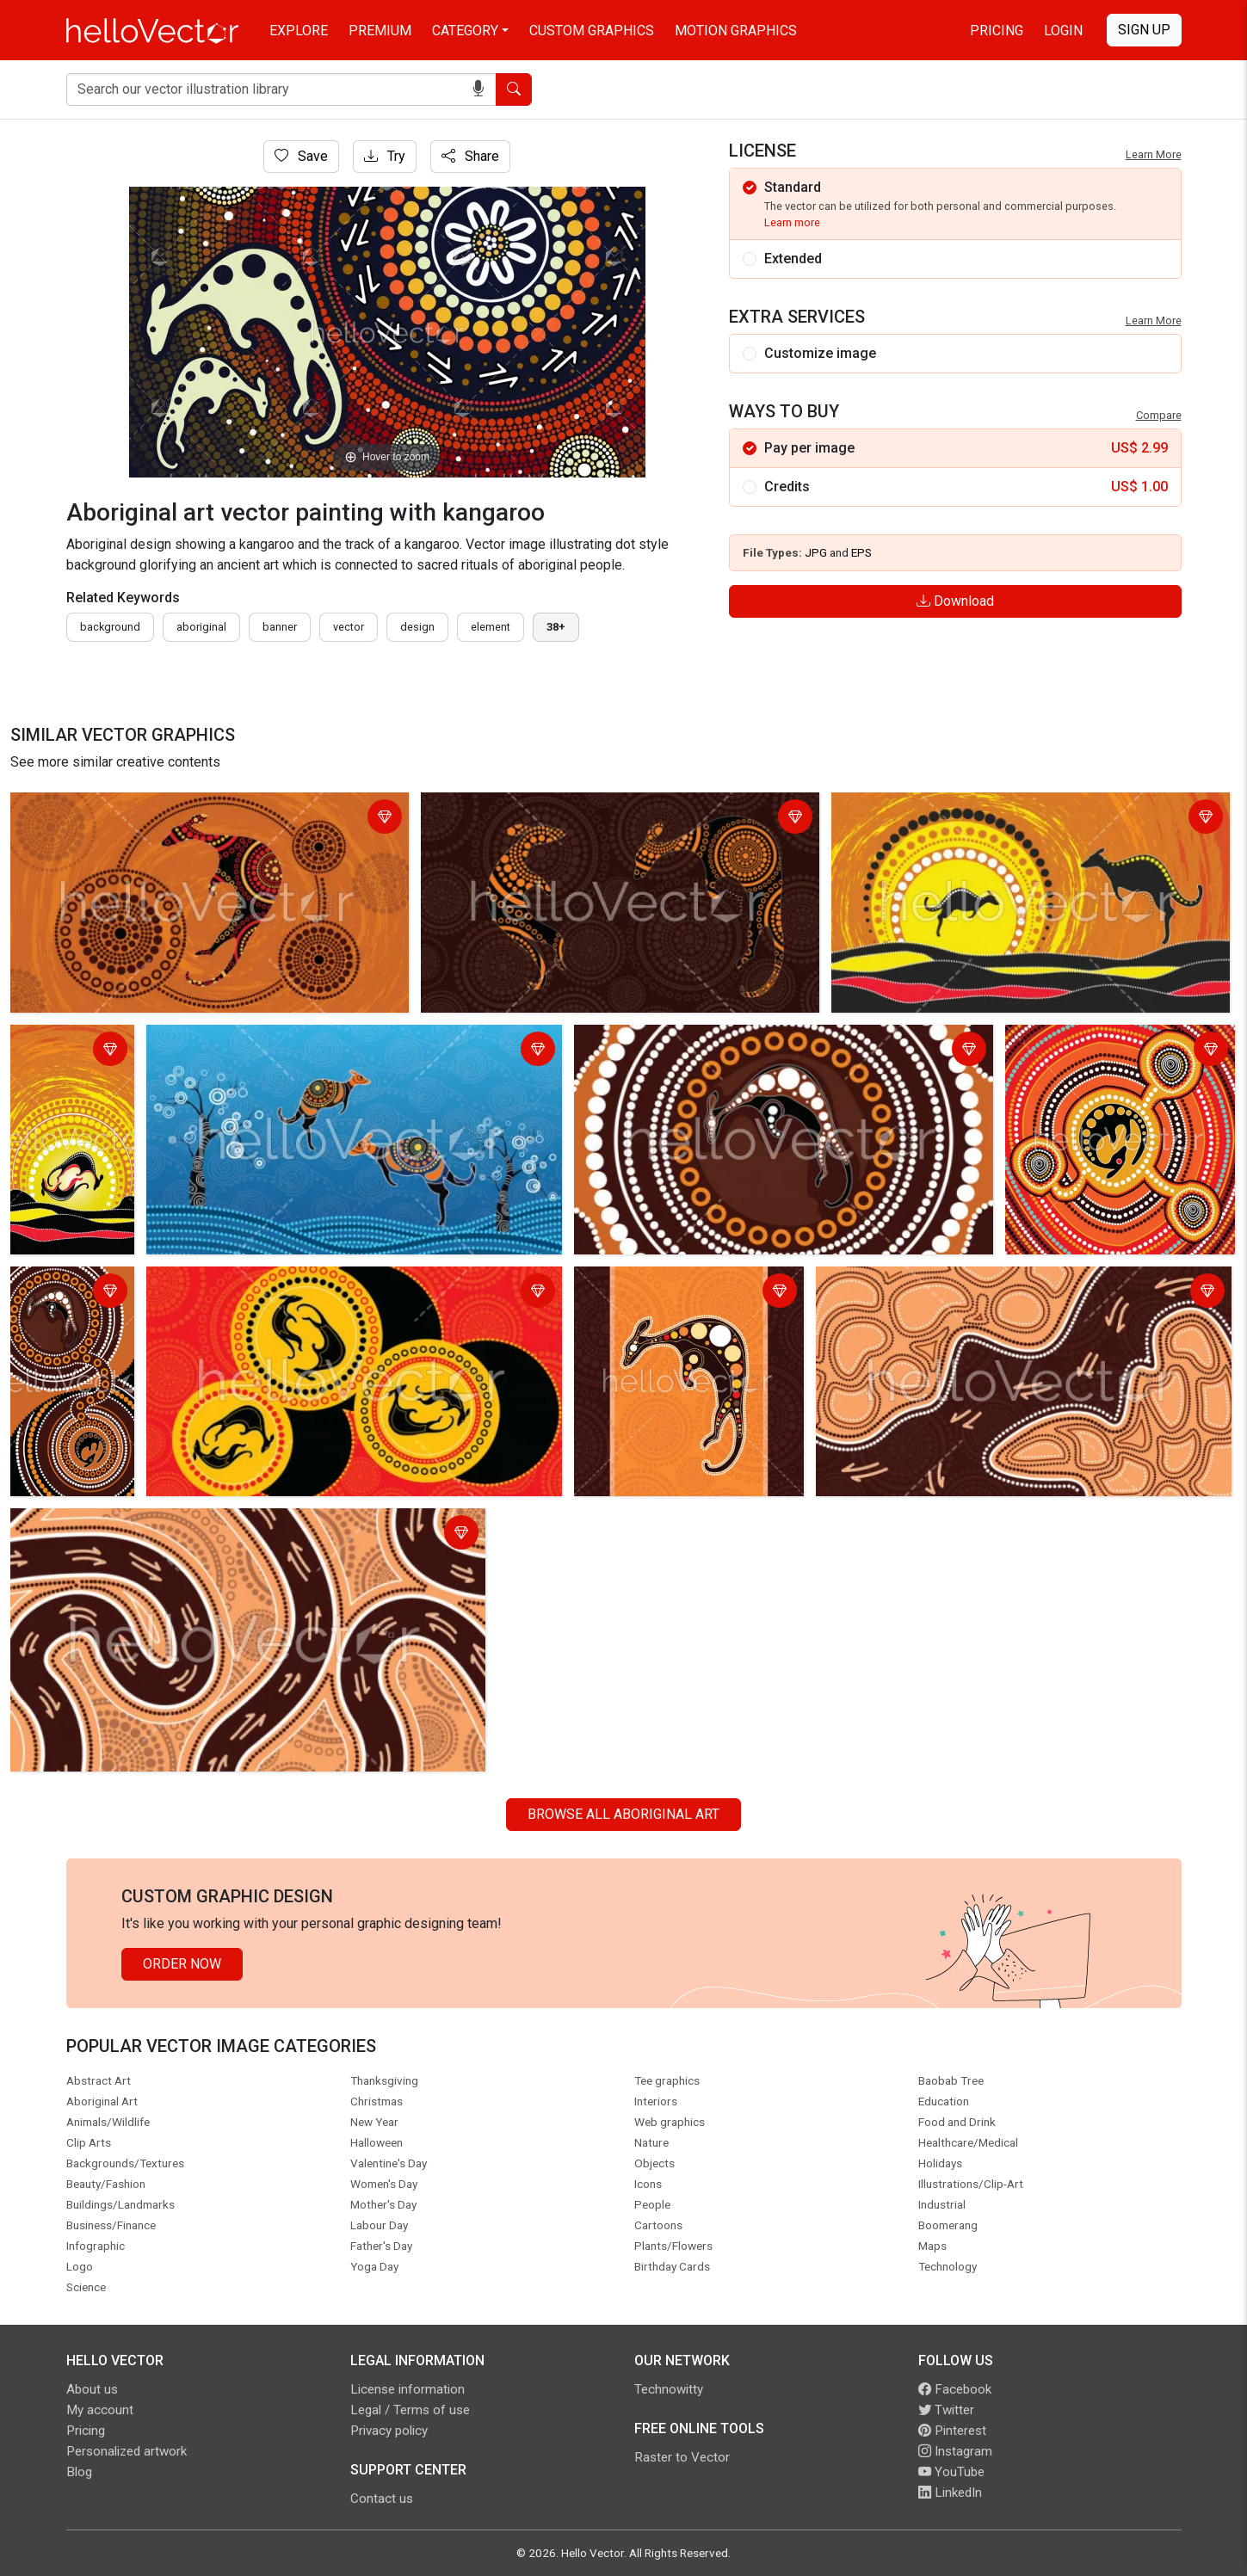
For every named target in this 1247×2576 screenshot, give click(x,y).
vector (348, 626)
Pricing (996, 30)
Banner (279, 626)
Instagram (955, 2451)
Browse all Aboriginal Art (623, 1814)
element (490, 626)
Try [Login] (384, 156)
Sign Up (1144, 30)
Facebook (954, 2389)
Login (1063, 30)
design (417, 626)
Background (110, 626)
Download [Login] (955, 601)
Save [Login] (301, 156)
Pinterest (952, 2430)
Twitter (946, 2410)
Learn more (792, 222)
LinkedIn (950, 2492)
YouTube (951, 2472)
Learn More (1154, 154)
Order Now (182, 1964)
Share (470, 156)
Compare (1159, 415)
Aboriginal (201, 626)
